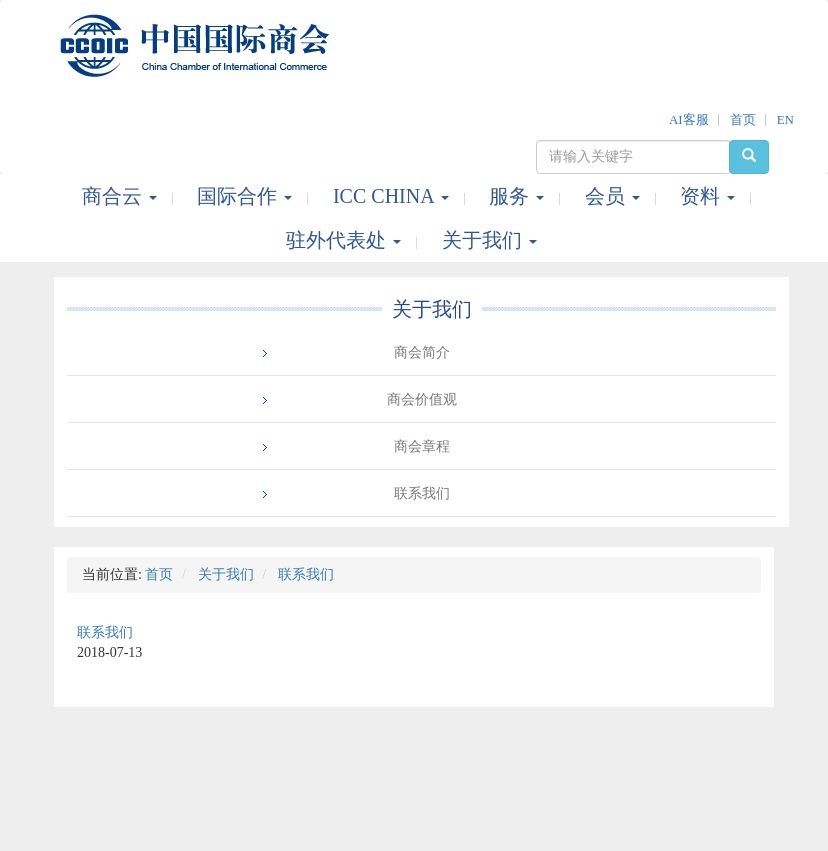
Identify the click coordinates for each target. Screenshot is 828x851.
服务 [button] (519, 196)
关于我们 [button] (489, 240)
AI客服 (689, 119)
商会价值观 (422, 399)
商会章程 (422, 446)
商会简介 (422, 352)
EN (785, 119)
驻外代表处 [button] (346, 240)
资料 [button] (710, 196)
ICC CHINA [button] (393, 196)
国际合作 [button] (247, 196)
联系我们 (422, 493)
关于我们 (432, 309)
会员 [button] (615, 196)
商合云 (122, 196)
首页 (743, 119)
